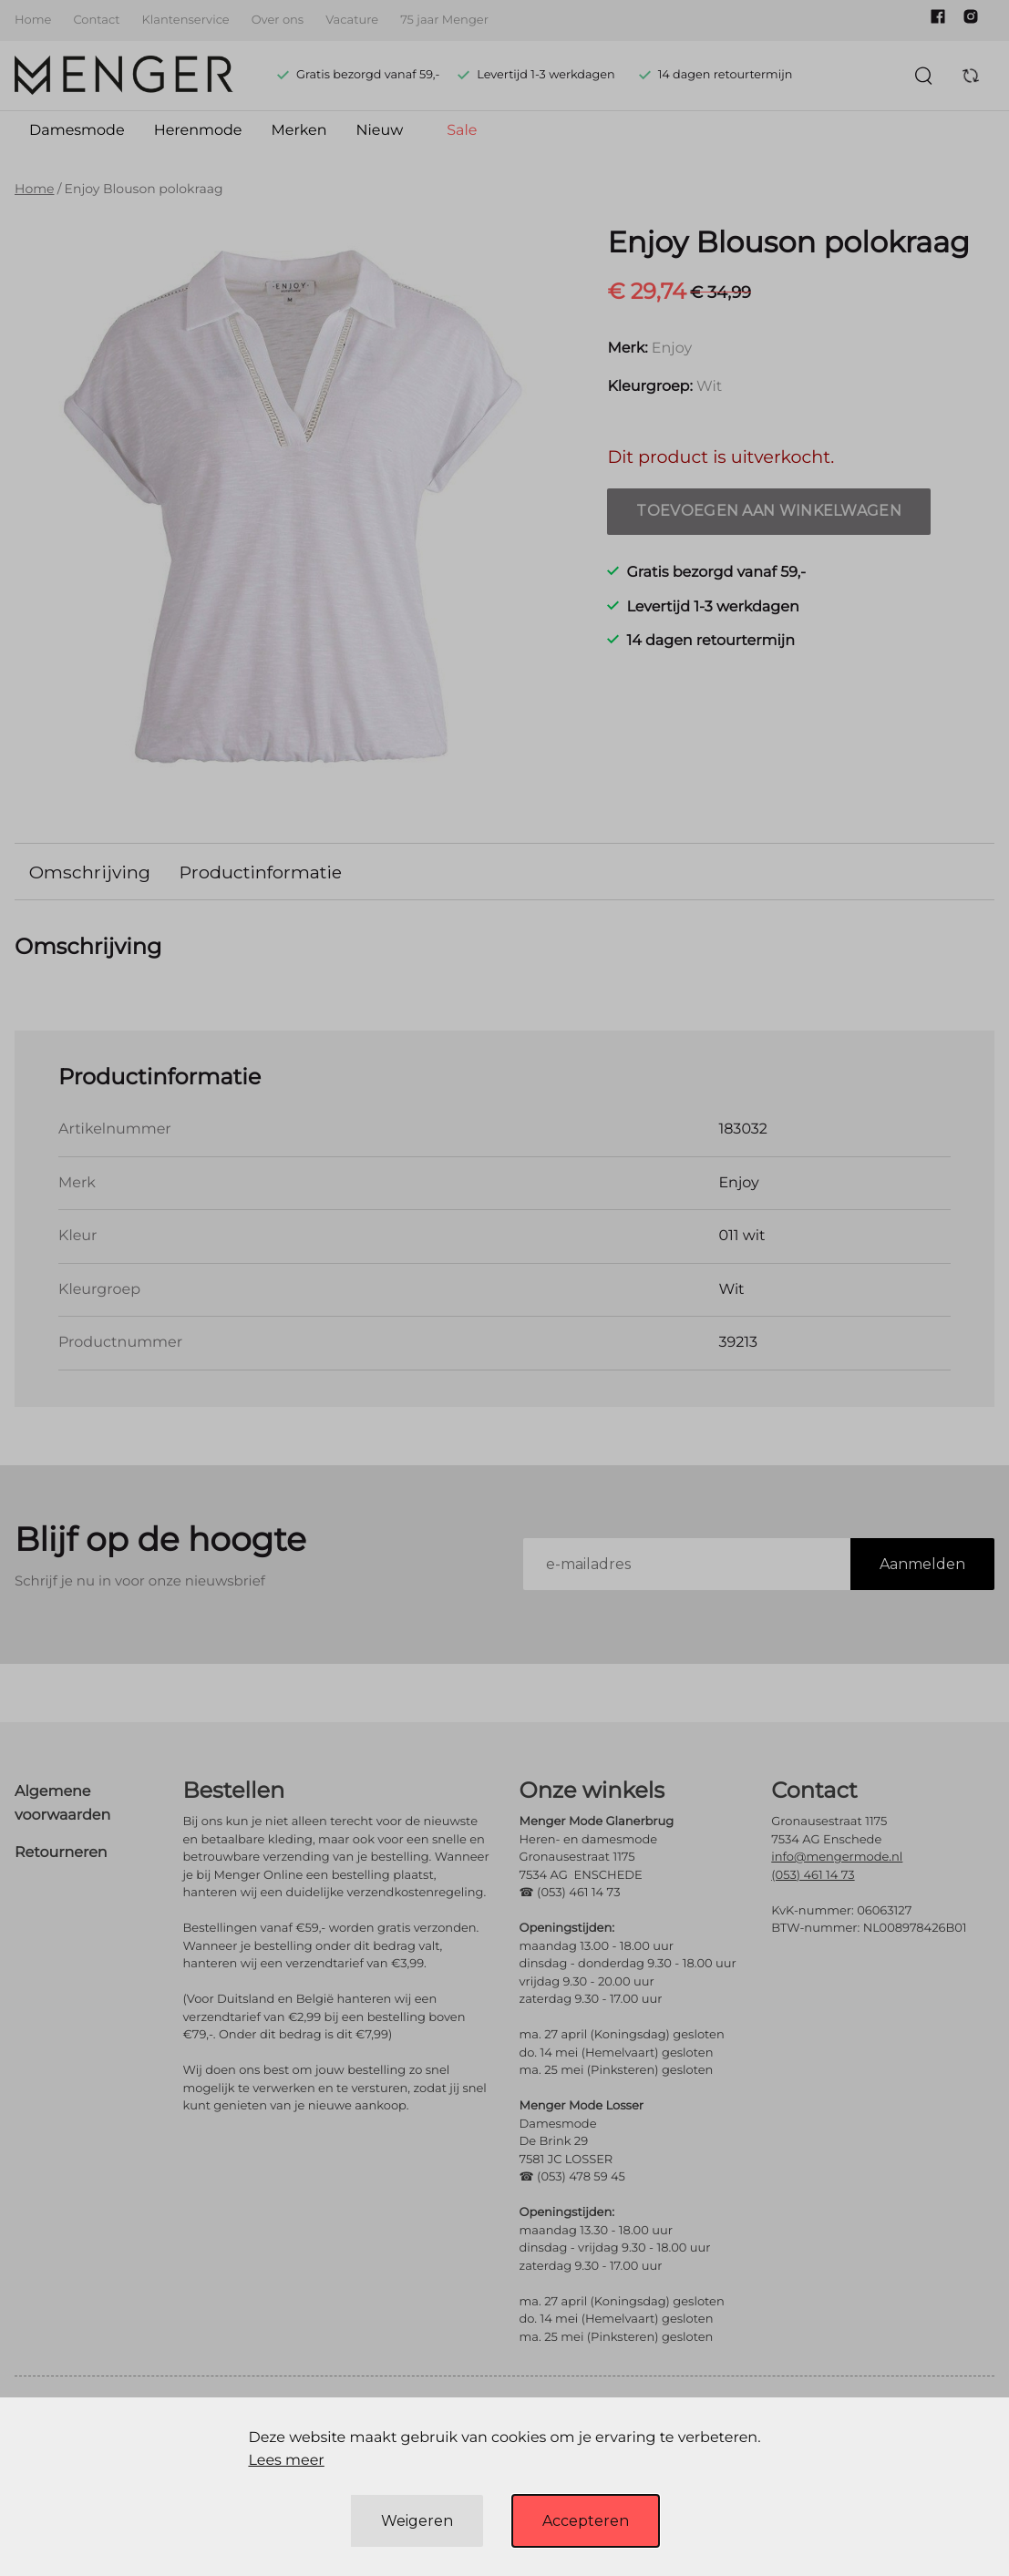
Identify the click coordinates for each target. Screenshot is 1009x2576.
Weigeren (417, 2521)
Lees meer (286, 2460)
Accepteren (585, 2521)
